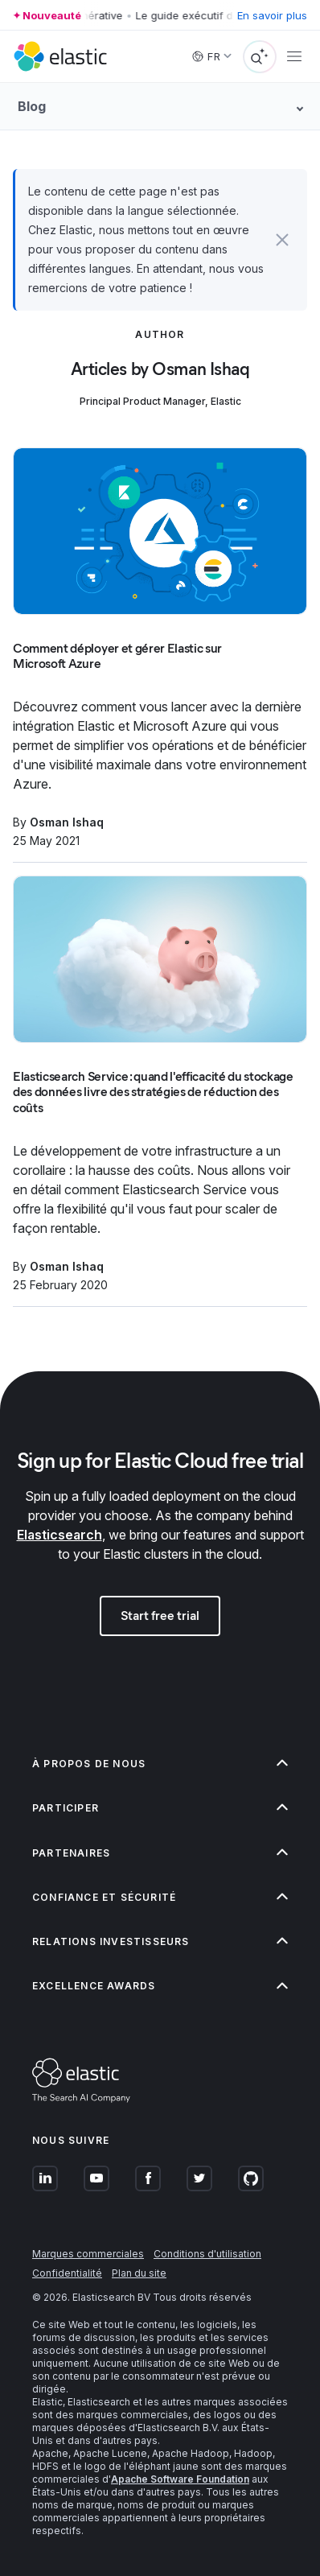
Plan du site (139, 2273)
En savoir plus (272, 15)
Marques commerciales (88, 2254)
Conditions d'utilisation (207, 2254)
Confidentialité (67, 2273)
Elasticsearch (59, 1535)
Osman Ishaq (67, 822)
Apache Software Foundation (180, 2479)
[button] (281, 240)
